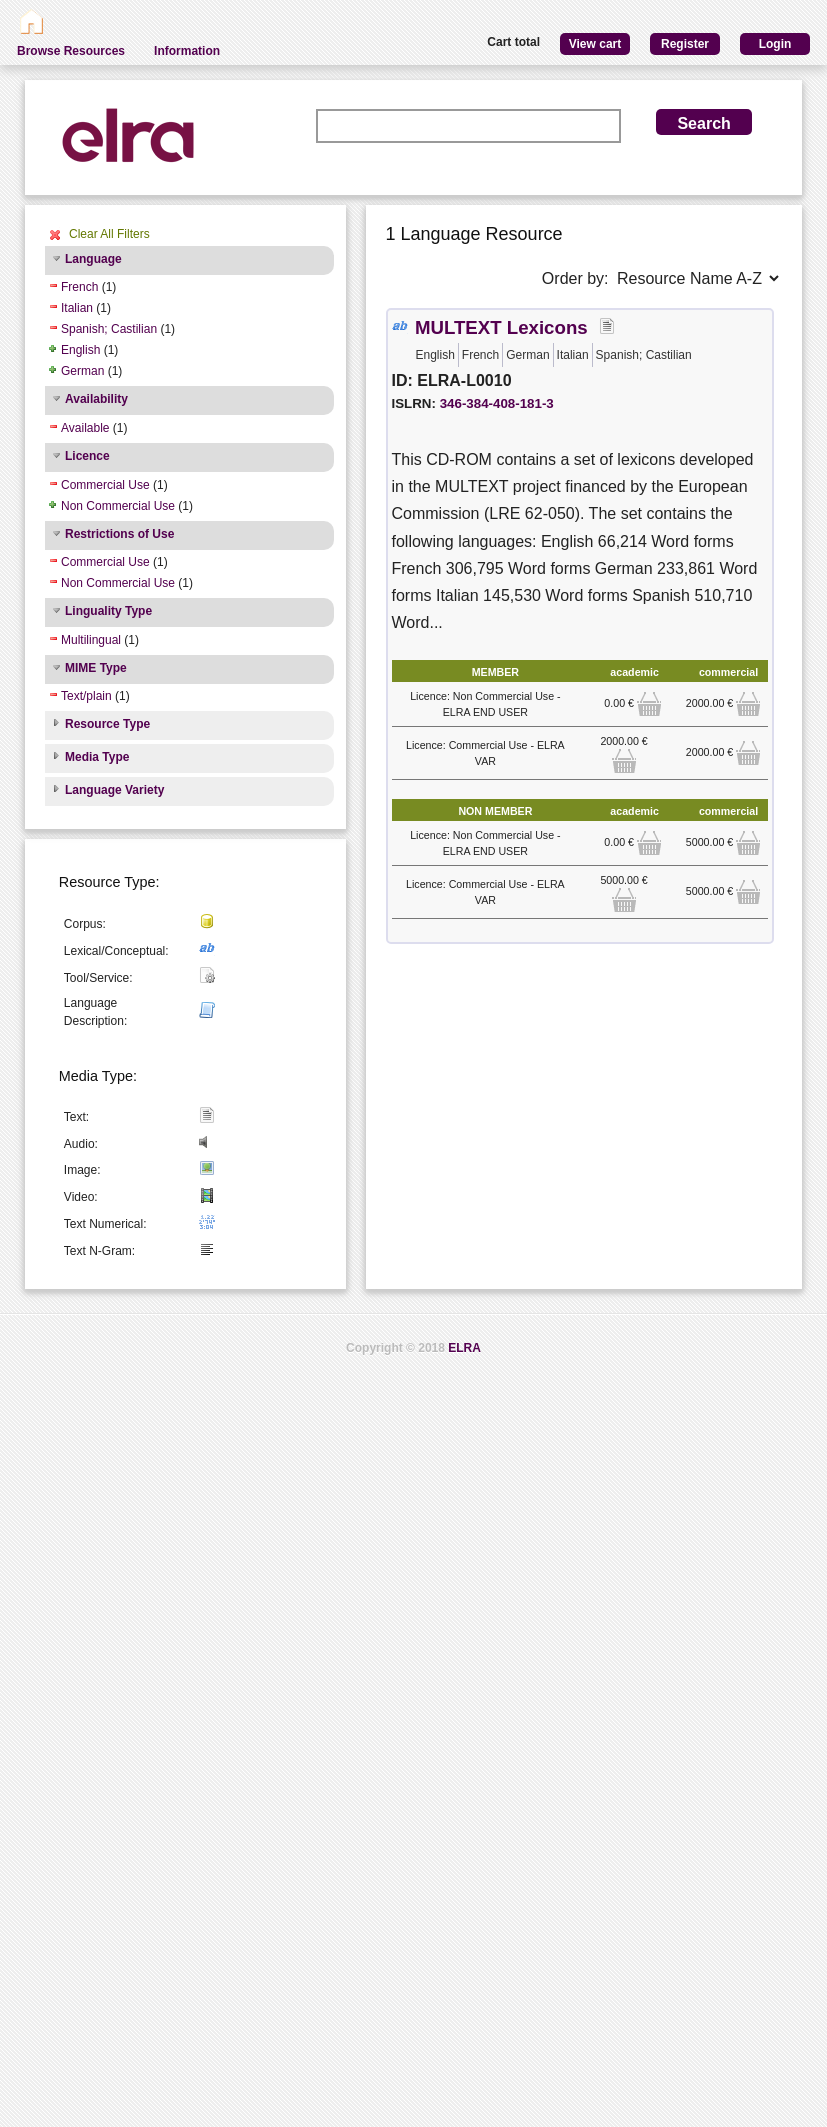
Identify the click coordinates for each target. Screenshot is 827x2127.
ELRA (464, 1348)
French (79, 287)
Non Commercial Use (118, 506)
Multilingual (91, 640)
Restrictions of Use (119, 534)
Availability (96, 399)
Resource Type (107, 724)
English (80, 350)
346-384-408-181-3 (497, 403)
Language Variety (114, 790)
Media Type (97, 757)
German (82, 371)
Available (85, 428)
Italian (77, 308)
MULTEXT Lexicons (501, 327)
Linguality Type (108, 611)
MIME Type (96, 668)
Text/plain (86, 696)
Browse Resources (71, 51)
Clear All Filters (109, 234)
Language (93, 259)
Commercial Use (105, 485)
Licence (87, 456)
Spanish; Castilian (109, 329)
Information (187, 51)
